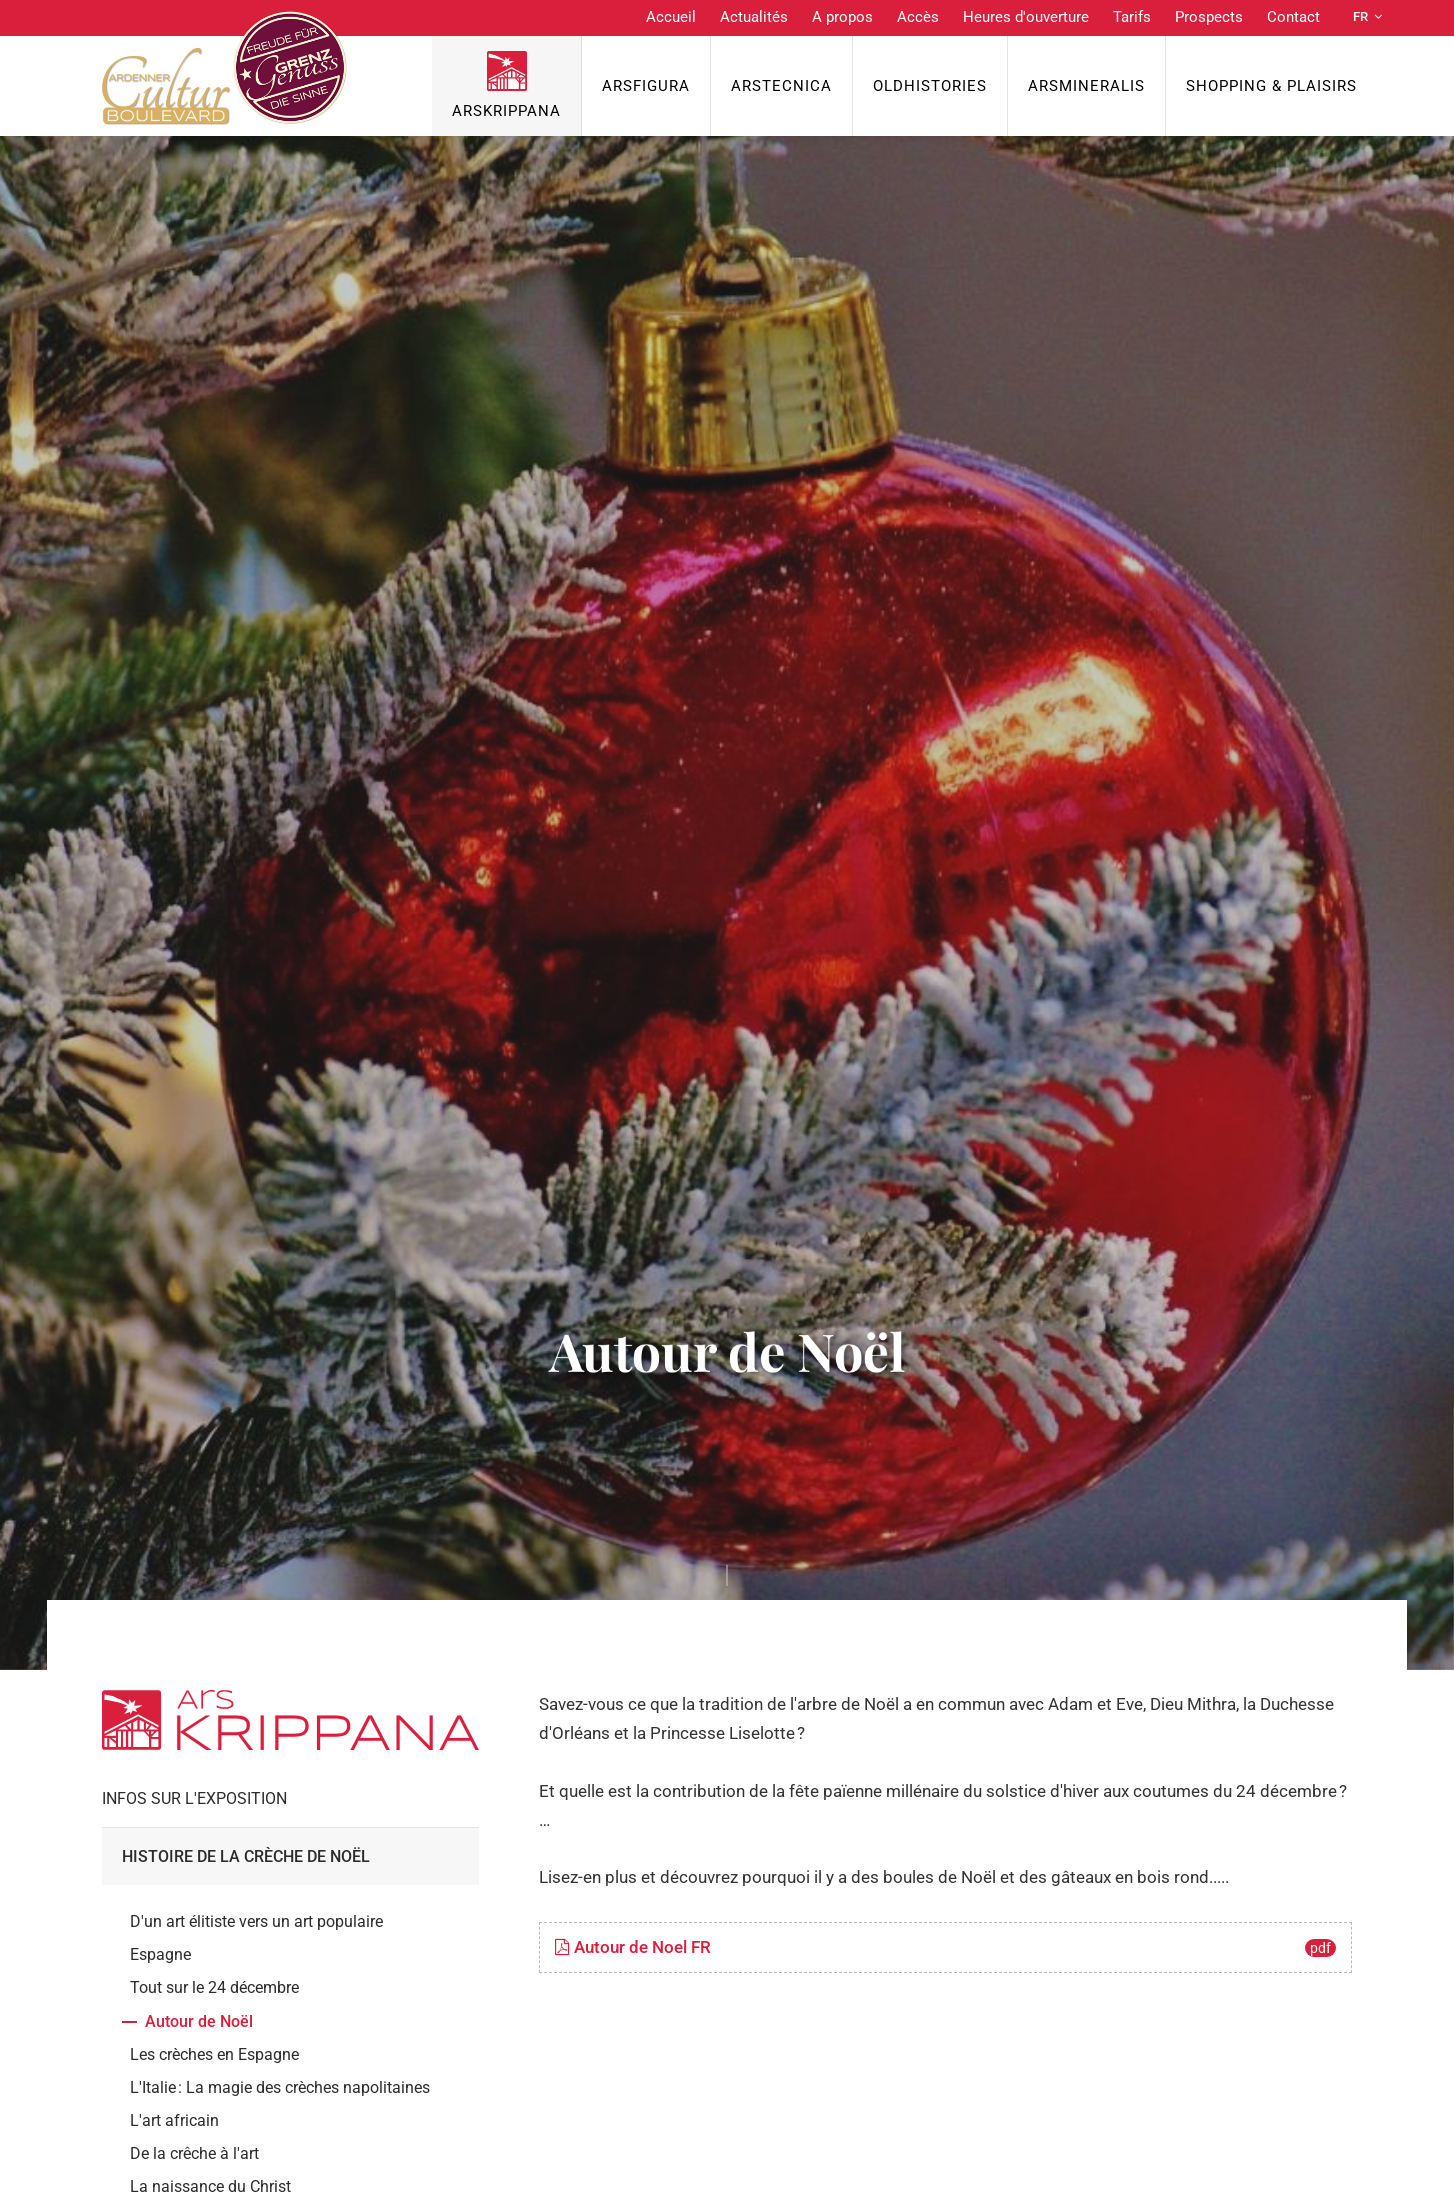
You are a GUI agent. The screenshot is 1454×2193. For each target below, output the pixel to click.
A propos (842, 17)
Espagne (160, 1954)
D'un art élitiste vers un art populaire (256, 1921)
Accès (918, 17)
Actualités (754, 17)
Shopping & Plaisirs (1271, 86)
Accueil (671, 17)
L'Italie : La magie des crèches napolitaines (280, 2087)
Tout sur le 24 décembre (214, 1987)
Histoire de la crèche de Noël (246, 1856)
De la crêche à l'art (194, 2153)
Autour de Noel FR (945, 1947)
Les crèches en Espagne (214, 2054)
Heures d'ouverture (1026, 17)
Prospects (1209, 17)
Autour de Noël (199, 2021)
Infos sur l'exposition (194, 1798)
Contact (1293, 17)
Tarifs (1132, 17)
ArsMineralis (1086, 86)
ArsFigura (646, 86)
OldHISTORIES (930, 86)
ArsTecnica (781, 86)
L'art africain (174, 2120)
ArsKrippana (506, 111)
